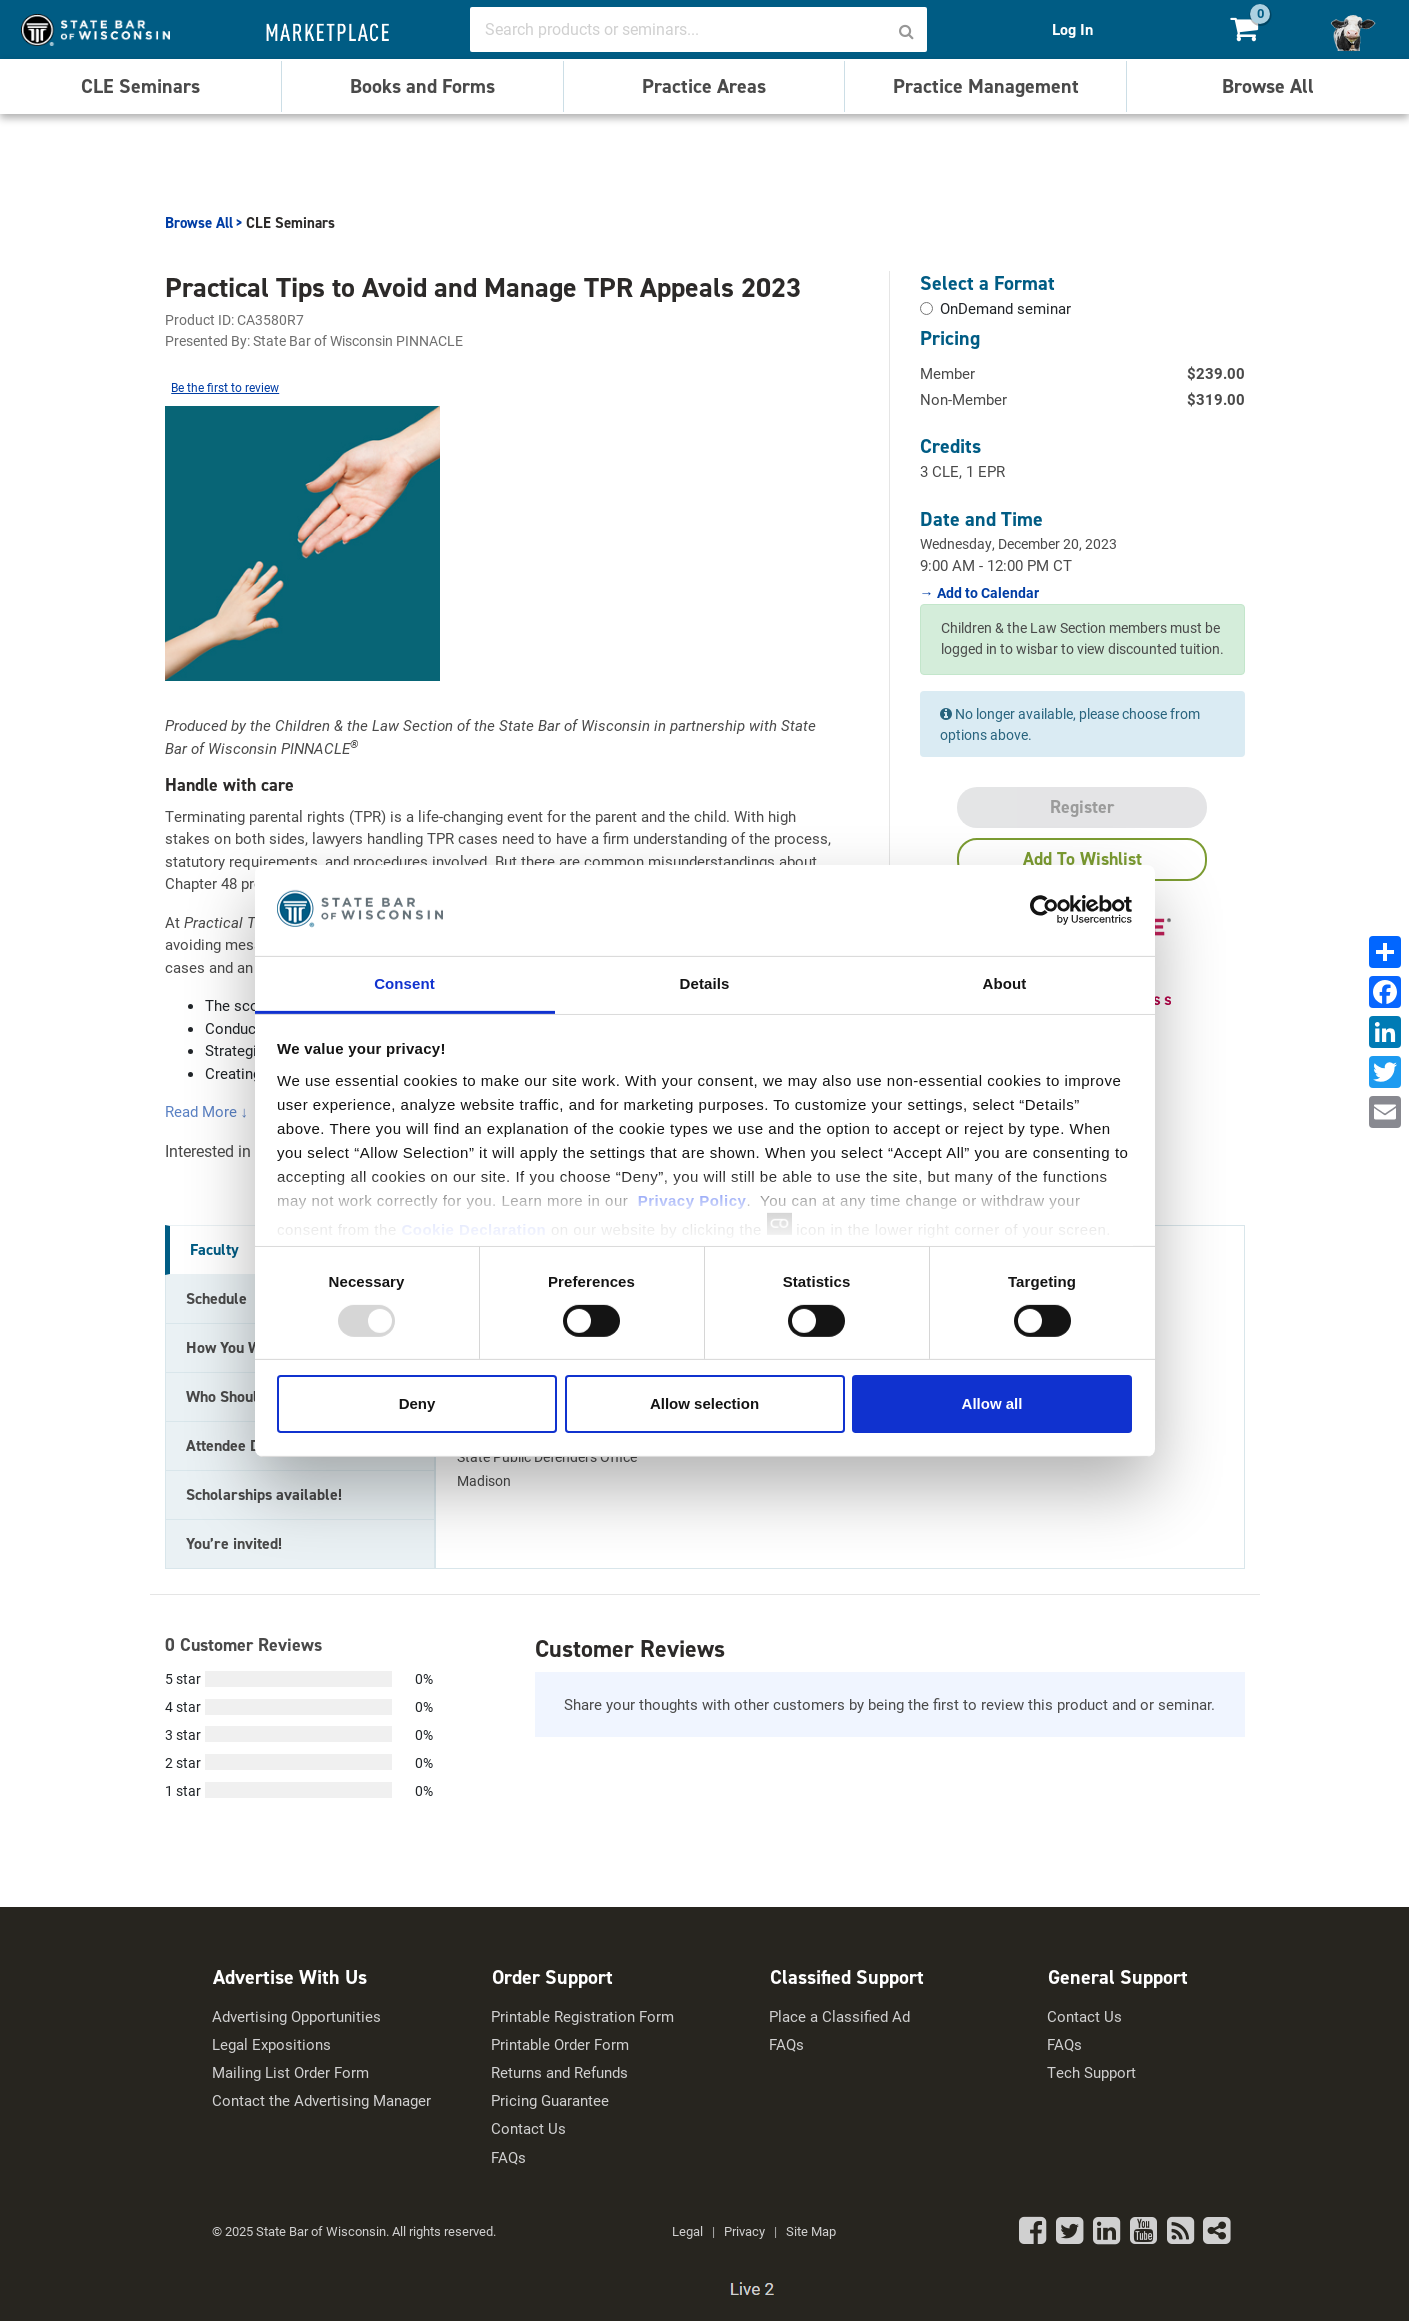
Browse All (1268, 86)
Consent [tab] (404, 982)
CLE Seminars (140, 86)
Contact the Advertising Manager (321, 2100)
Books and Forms (422, 86)
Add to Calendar (986, 593)
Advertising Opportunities (296, 2016)
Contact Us (528, 2128)
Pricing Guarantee (550, 2100)
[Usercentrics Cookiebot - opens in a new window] (1044, 910)
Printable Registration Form (582, 2016)
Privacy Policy (692, 1199)
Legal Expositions (271, 2044)
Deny (417, 1403)
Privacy (744, 2231)
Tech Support (1091, 2072)
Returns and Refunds (559, 2072)
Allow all (992, 1403)
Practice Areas (704, 86)
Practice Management (986, 86)
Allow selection (704, 1403)
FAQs (508, 2157)
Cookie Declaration (473, 1228)
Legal (687, 2231)
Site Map (811, 2231)
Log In (1072, 29)
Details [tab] (705, 982)
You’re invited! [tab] (234, 1543)
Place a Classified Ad (839, 2016)
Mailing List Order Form (290, 2072)
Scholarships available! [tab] (264, 1494)
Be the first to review (225, 387)
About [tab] (1005, 982)
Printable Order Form (560, 2044)
